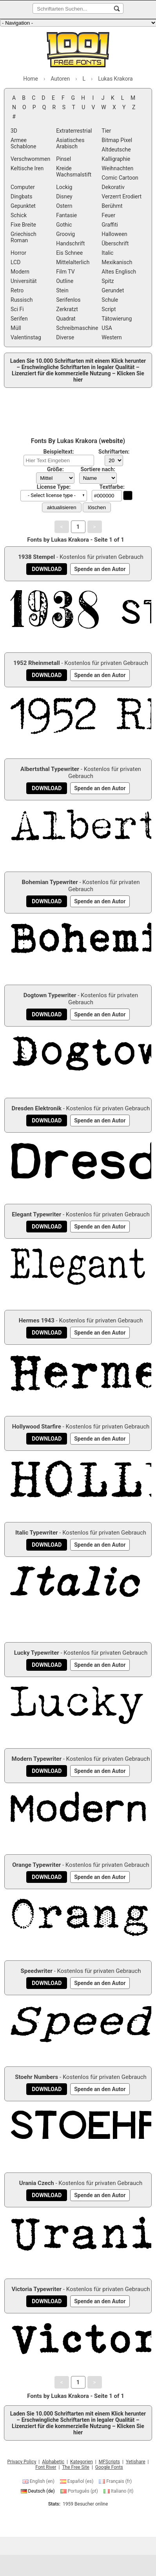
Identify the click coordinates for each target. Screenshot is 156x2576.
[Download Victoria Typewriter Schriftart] (47, 2301)
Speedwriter (37, 1970)
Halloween (114, 234)
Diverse (65, 337)
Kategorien (81, 2461)
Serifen (19, 318)
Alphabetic (53, 2461)
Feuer (108, 215)
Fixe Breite (23, 225)
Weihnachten (117, 168)
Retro (17, 290)
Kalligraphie (116, 159)
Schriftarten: (113, 452)
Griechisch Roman (23, 237)
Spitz (108, 281)
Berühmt (112, 206)
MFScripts (109, 2461)
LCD (15, 262)
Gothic (64, 225)
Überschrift (115, 243)
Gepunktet (23, 206)
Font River (45, 2467)
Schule (110, 300)
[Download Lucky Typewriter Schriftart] (47, 1665)
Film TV (65, 271)
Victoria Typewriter (36, 2289)
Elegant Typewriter (36, 1214)
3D (14, 131)
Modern (20, 271)
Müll (16, 328)
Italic (107, 253)
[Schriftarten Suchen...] (117, 9)
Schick (19, 215)
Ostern (64, 206)
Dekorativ (113, 187)
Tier (106, 131)
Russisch (22, 300)
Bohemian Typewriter (50, 882)
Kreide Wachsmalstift (73, 171)
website (112, 441)
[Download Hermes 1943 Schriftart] (47, 1332)
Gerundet (113, 290)
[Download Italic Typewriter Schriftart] (47, 1545)
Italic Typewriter (36, 1532)
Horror (18, 253)
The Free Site (75, 2467)
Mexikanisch (117, 262)
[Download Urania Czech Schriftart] (47, 2195)
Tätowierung (117, 318)
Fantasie (66, 215)
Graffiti (110, 225)
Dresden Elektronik (37, 1108)
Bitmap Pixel (117, 140)
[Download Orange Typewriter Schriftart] (47, 1877)
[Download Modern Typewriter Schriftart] (47, 1771)
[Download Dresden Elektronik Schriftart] (47, 1120)
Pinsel (63, 159)
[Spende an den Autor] (99, 569)
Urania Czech (36, 2183)
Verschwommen (30, 159)
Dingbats (21, 196)
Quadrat (66, 318)
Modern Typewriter (37, 1758)
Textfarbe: (111, 487)
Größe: (55, 469)
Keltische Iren (27, 168)
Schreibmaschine (77, 328)
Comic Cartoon (120, 178)
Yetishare (135, 2461)
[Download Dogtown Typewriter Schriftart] (47, 1014)
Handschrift (70, 243)
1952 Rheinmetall (36, 663)
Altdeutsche (116, 149)
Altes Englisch (119, 271)
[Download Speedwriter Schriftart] (47, 1983)
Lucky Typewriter (36, 1652)
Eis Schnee (69, 253)
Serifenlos (68, 300)
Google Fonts (109, 2467)
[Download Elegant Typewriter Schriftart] (47, 1226)
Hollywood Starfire (36, 1426)
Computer (23, 187)
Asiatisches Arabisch (70, 143)
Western (112, 337)
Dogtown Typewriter (50, 995)
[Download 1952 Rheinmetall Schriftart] (47, 675)
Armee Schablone (23, 143)
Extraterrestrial (74, 131)
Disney (64, 196)
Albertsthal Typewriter (49, 769)
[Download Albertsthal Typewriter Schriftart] (47, 788)
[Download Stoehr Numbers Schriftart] (47, 2089)
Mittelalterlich (72, 262)
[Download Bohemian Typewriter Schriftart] (47, 901)
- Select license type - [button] (51, 495)
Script (109, 309)
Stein (62, 290)
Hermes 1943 (36, 1320)
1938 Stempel (36, 556)
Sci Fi (17, 309)
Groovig (65, 234)
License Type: (54, 487)
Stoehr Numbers (36, 2077)
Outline (64, 281)
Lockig (64, 187)
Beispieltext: (58, 452)
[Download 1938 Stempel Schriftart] (47, 569)
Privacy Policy (21, 2461)
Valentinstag (26, 337)
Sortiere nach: (98, 469)
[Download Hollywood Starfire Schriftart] (47, 1439)
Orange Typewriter (36, 1864)
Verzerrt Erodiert (121, 196)
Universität (23, 281)
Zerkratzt (67, 309)
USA (107, 328)
